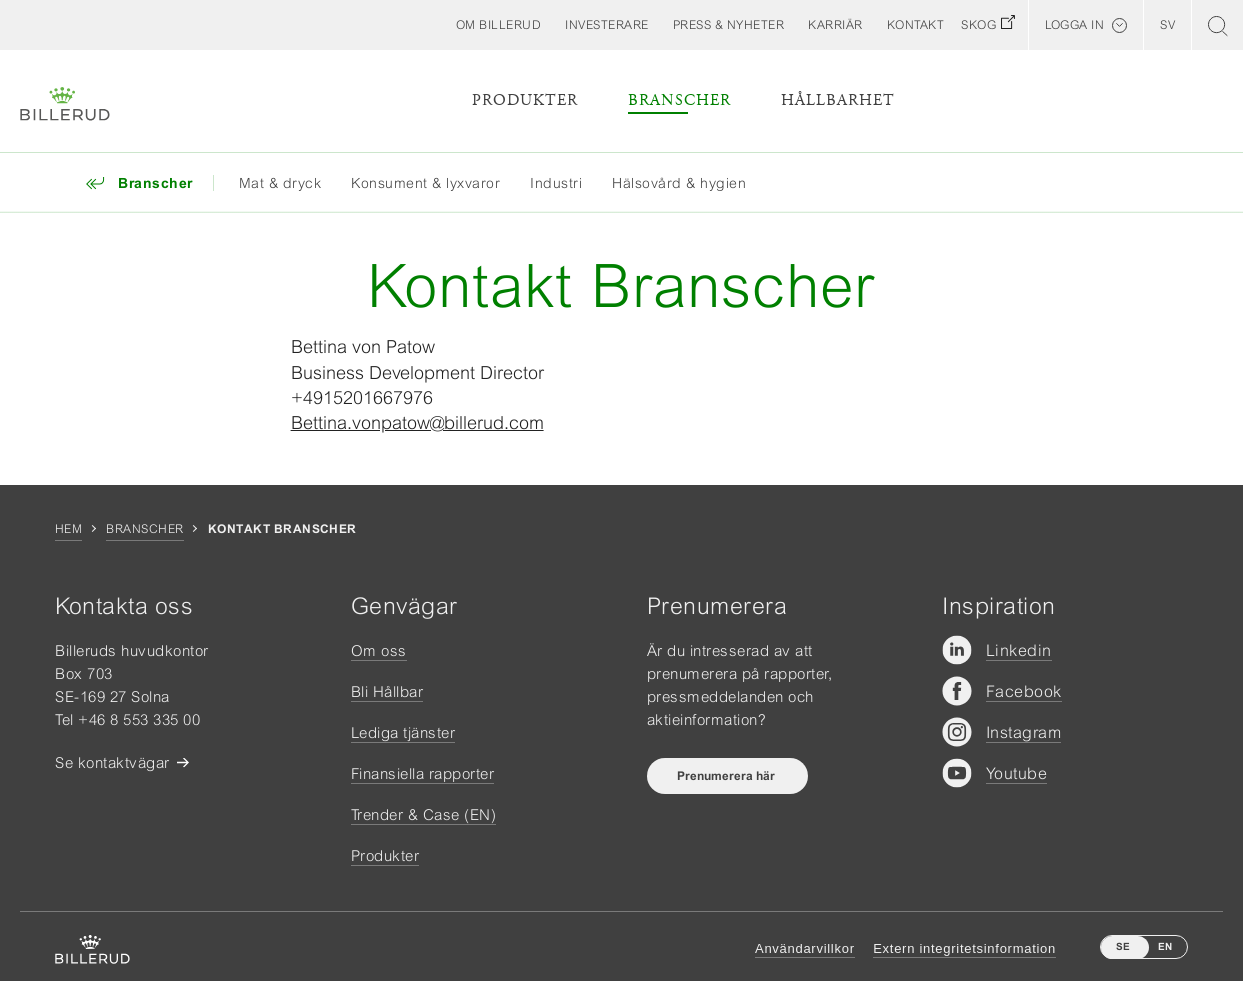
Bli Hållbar (387, 691)
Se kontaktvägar (112, 762)
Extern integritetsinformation (964, 948)
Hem (68, 529)
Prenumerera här (727, 776)
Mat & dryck (280, 183)
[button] (499, 25)
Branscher (679, 100)
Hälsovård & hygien (679, 183)
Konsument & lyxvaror (425, 183)
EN (1165, 946)
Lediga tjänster (403, 732)
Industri (556, 183)
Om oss (379, 650)
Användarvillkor (805, 948)
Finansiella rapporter (423, 773)
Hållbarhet (838, 100)
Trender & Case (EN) (424, 814)
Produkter (525, 100)
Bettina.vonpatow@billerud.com (417, 422)
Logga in (1074, 25)
